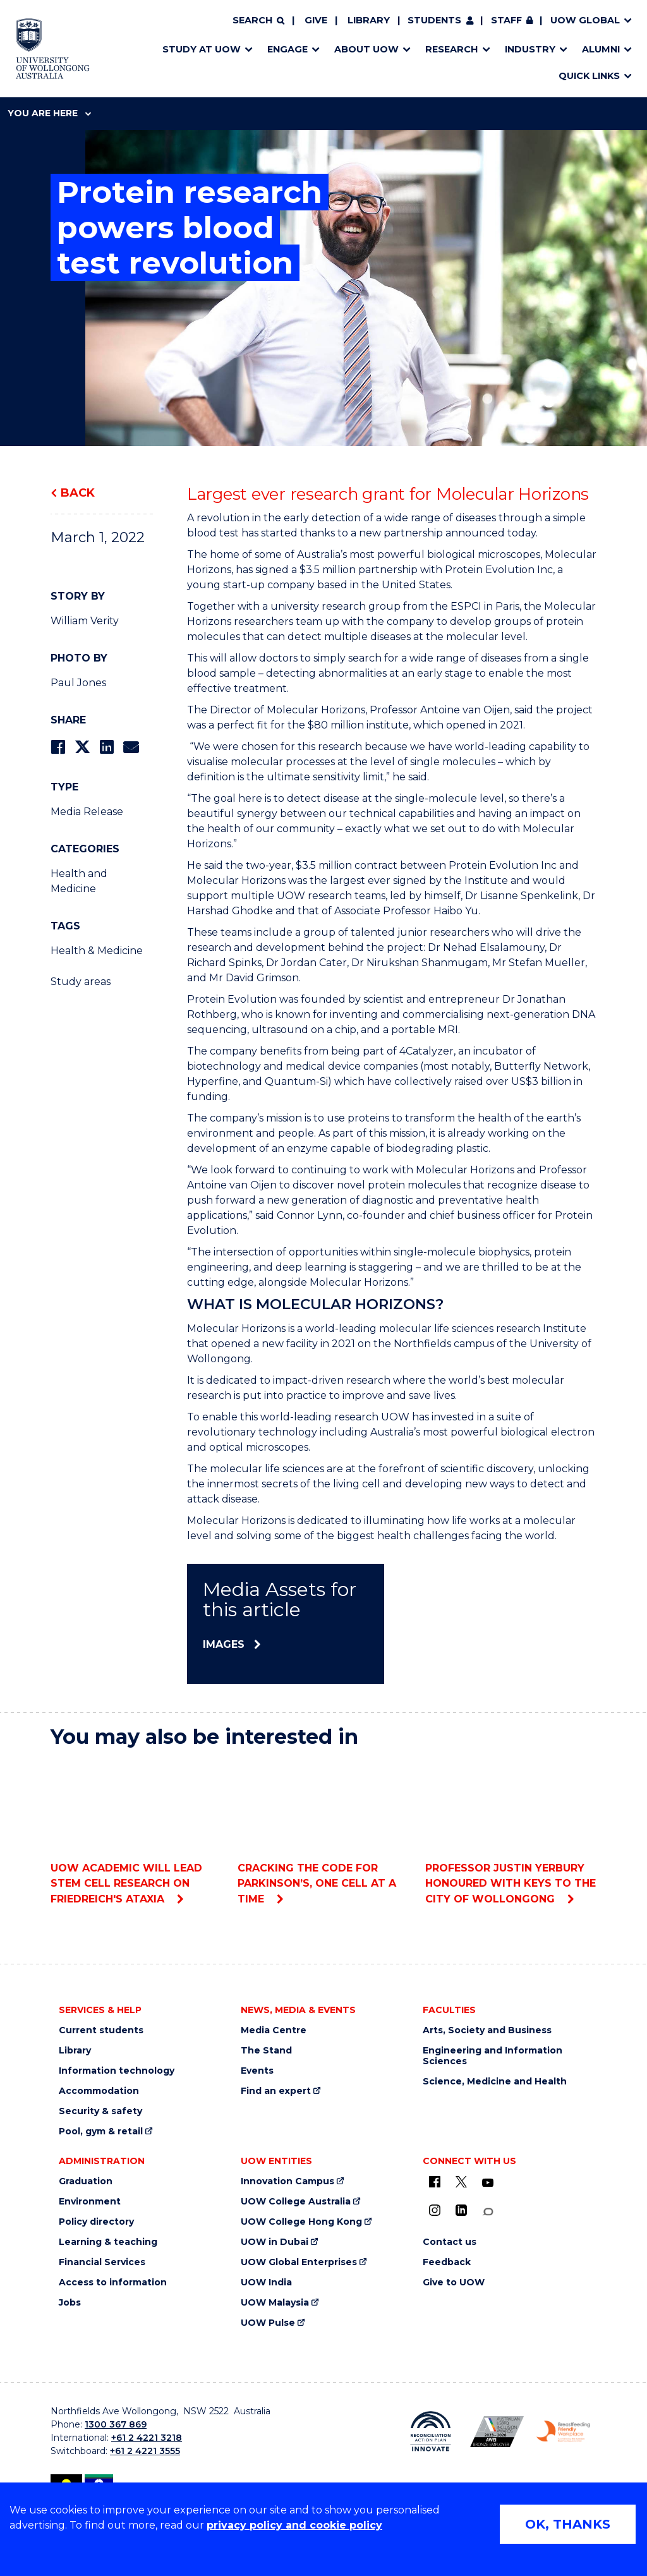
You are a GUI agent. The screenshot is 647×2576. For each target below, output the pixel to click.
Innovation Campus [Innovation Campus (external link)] (287, 2181)
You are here (49, 113)
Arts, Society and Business (487, 2030)
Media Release (87, 812)
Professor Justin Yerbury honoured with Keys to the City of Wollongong (510, 1832)
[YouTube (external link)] (488, 2183)
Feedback (447, 2262)
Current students (101, 2030)
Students (434, 20)
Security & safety (100, 2111)
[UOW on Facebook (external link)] (435, 2182)
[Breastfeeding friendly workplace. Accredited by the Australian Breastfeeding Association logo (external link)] (563, 2431)
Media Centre (273, 2030)
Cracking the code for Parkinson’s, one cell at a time (323, 1832)
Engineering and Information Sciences (492, 2056)
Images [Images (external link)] (224, 1644)
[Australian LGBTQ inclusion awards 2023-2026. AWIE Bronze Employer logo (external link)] (497, 2431)
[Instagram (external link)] (435, 2210)
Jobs (70, 2302)
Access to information (113, 2282)
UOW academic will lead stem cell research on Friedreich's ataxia (136, 1832)
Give (316, 20)
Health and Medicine (79, 881)
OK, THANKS (567, 2524)
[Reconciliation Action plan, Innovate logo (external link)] (430, 2431)
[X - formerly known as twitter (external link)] (461, 2182)
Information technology (116, 2070)
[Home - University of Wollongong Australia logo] (53, 48)
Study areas (81, 982)
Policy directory (96, 2221)
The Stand (266, 2050)
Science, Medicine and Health (495, 2081)
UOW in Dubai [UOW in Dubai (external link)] (274, 2242)
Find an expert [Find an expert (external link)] (276, 2091)
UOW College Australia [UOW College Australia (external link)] (296, 2201)
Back (78, 493)
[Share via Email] (131, 747)
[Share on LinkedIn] (106, 747)
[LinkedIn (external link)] (461, 2210)
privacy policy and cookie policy (294, 2525)
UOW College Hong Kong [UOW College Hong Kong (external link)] (301, 2221)
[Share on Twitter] (82, 747)
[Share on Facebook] (58, 747)
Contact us (449, 2242)
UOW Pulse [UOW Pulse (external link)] (268, 2323)
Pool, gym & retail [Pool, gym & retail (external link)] (101, 2131)
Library (369, 20)
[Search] (258, 21)
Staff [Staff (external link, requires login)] (506, 20)
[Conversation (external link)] (488, 2211)
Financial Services (102, 2262)
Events (257, 2070)
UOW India (266, 2282)
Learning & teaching (108, 2242)
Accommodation (99, 2091)
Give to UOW (454, 2282)
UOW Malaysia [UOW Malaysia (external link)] (275, 2302)
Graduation (85, 2181)
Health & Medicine (97, 951)
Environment (90, 2201)
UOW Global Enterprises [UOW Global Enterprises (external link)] (299, 2262)
